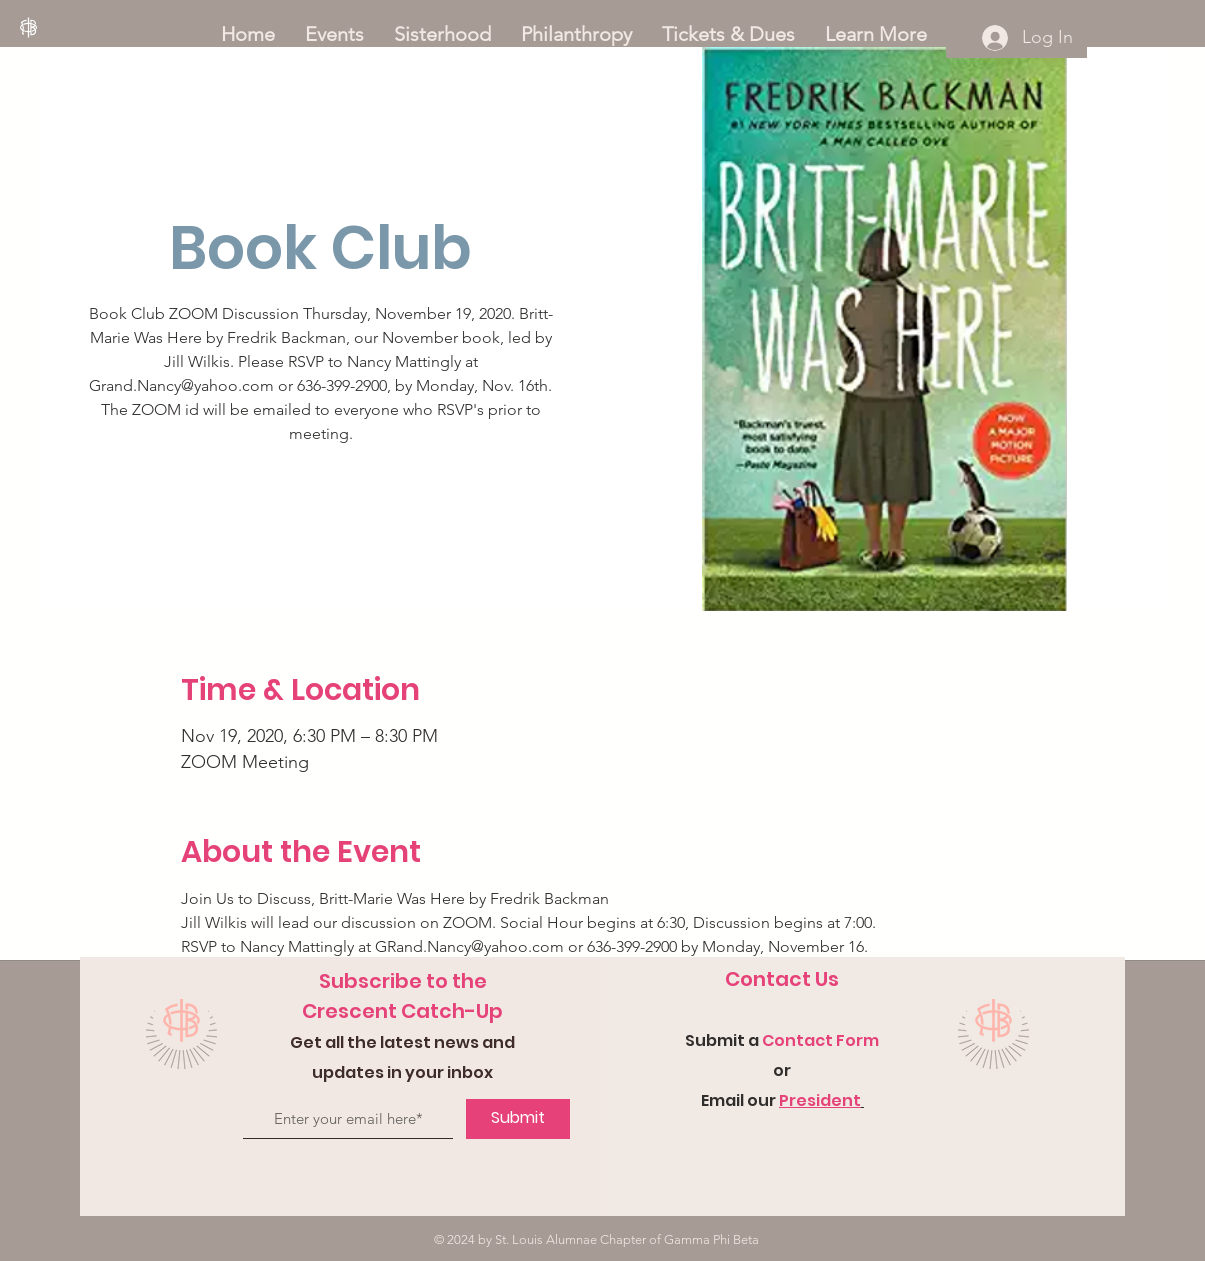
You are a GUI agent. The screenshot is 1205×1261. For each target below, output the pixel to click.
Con (779, 1040)
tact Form (837, 1040)
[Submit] (518, 1119)
